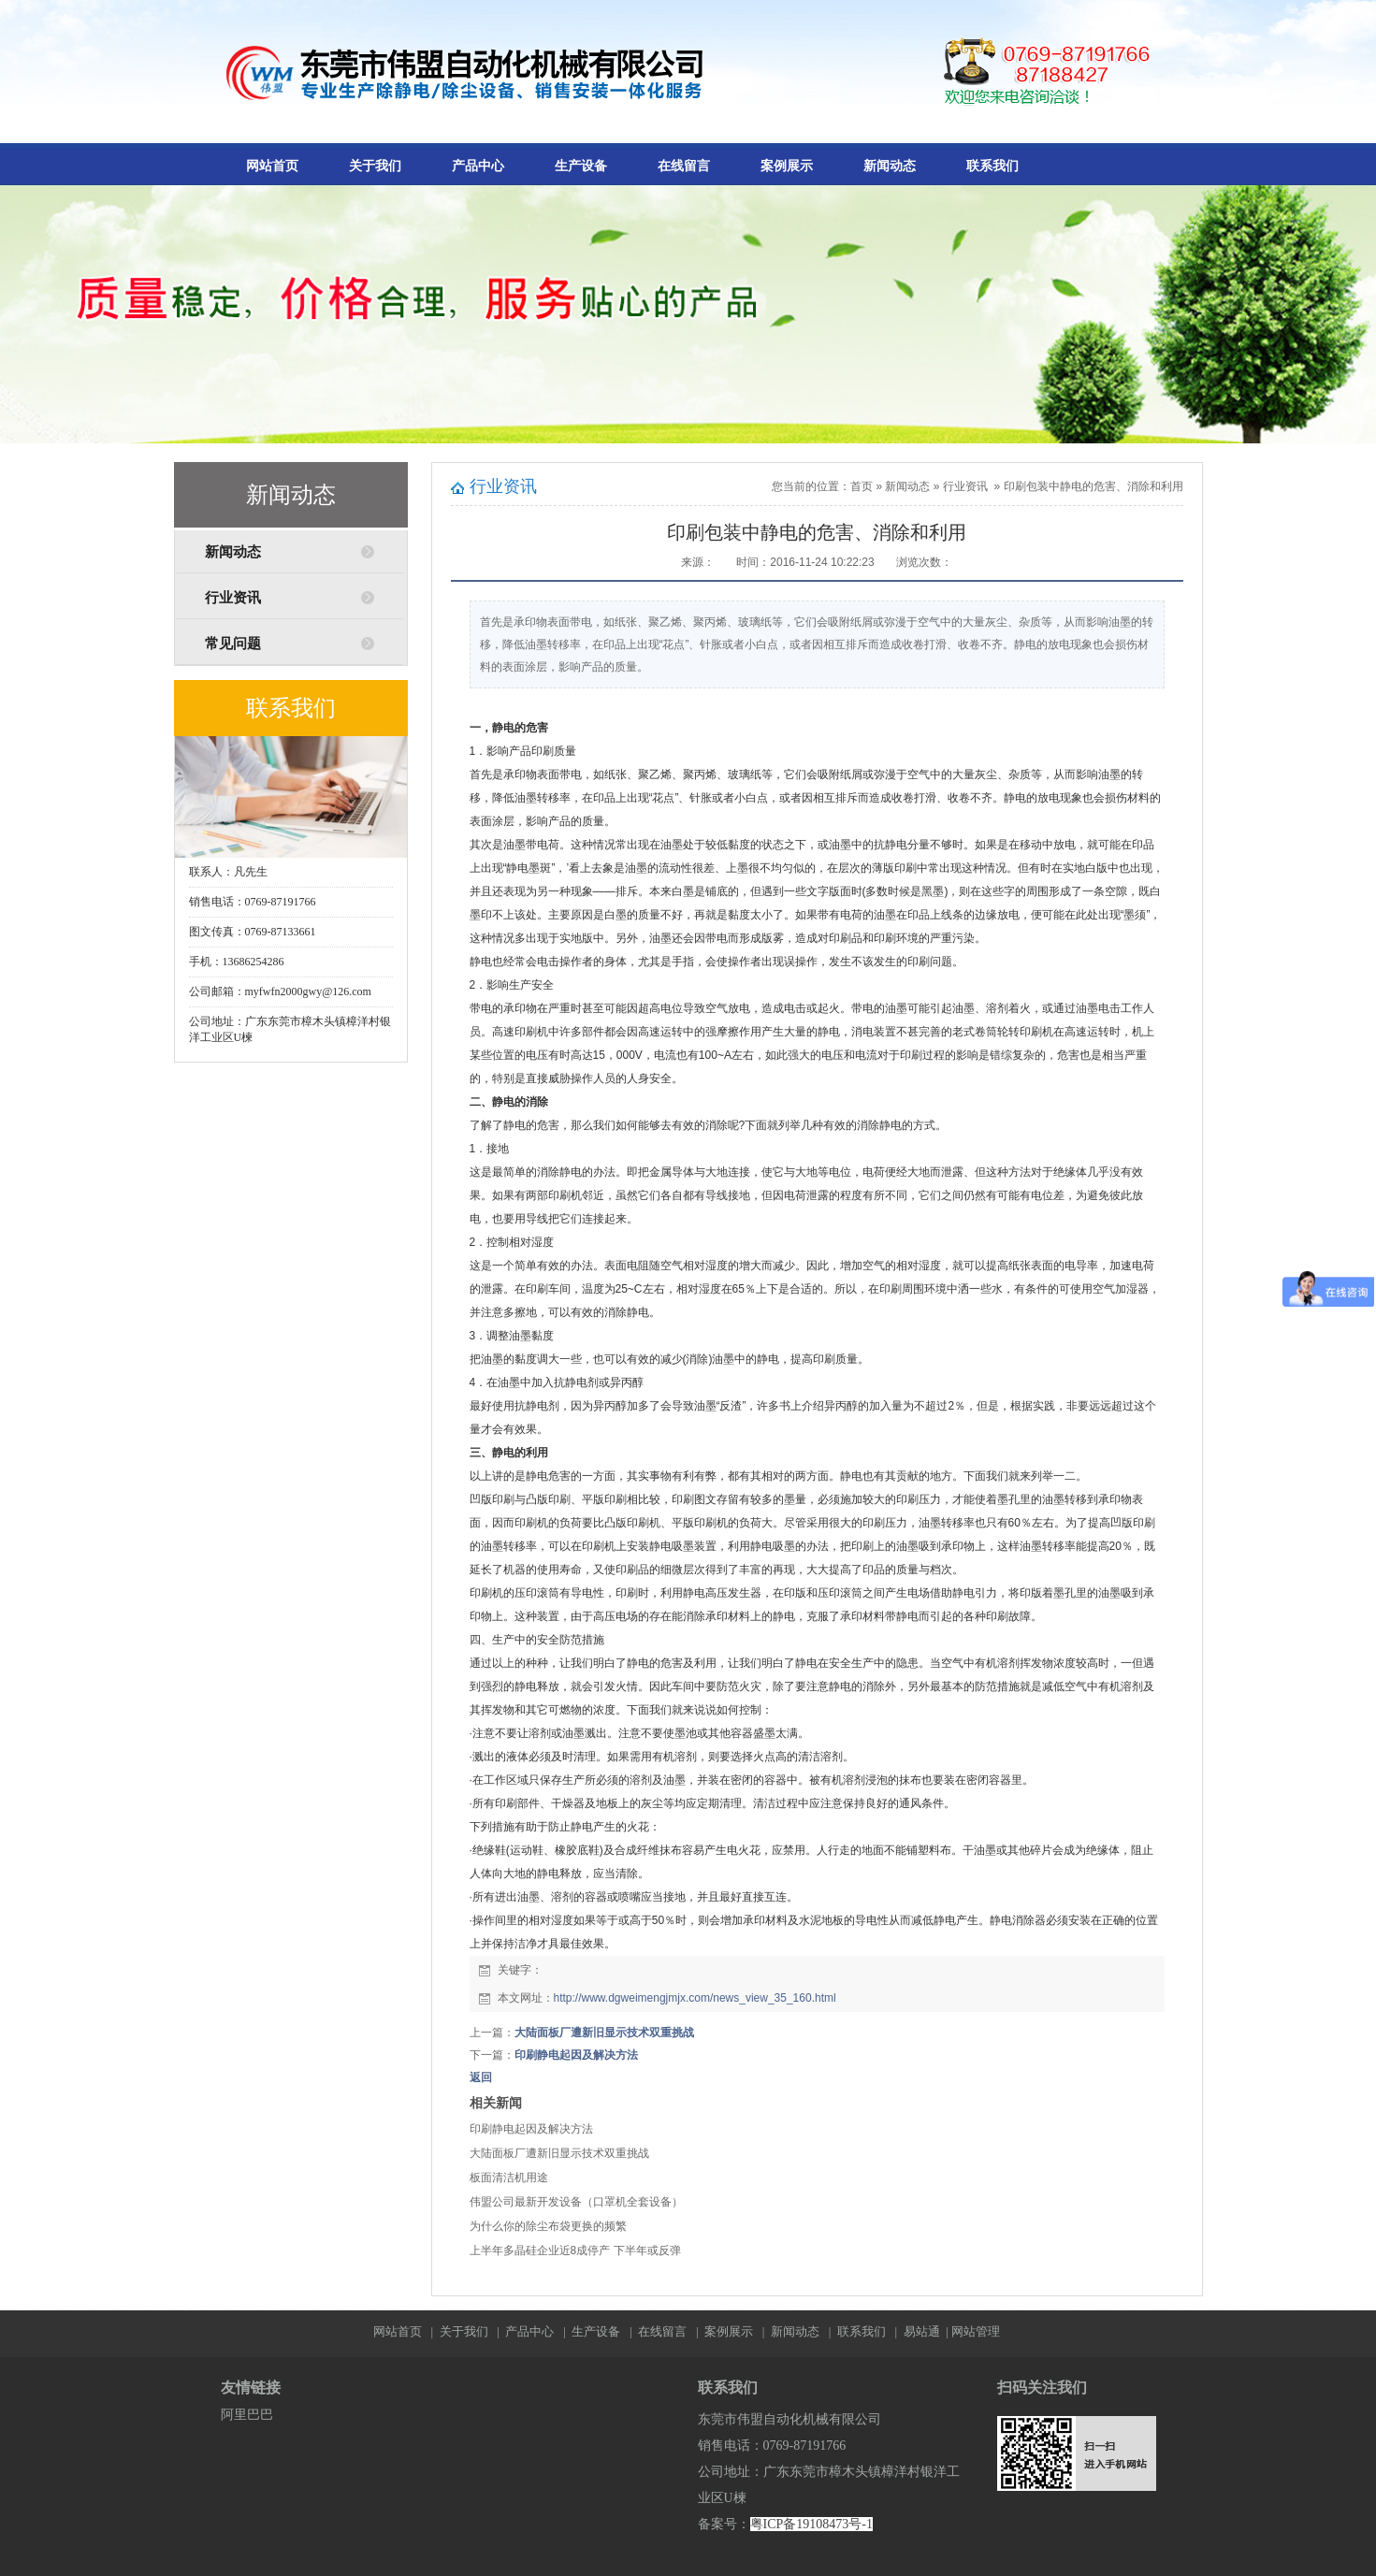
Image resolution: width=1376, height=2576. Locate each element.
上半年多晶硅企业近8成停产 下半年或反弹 (575, 2250)
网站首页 (272, 166)
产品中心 (478, 166)
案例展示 (786, 166)
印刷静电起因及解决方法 (576, 2055)
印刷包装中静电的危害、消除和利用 (1093, 486)
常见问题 (233, 643)
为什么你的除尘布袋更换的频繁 (548, 2226)
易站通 (927, 2331)
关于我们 (375, 166)
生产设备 (581, 166)
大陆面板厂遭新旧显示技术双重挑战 (604, 2032)
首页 (861, 486)
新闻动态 (889, 166)
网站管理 (975, 2331)
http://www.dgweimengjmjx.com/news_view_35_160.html (695, 1997)
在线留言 (684, 166)
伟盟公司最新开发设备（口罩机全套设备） (576, 2201)
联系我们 (992, 166)
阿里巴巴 (247, 2415)
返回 (481, 2077)
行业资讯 (233, 597)
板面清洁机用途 (509, 2177)
